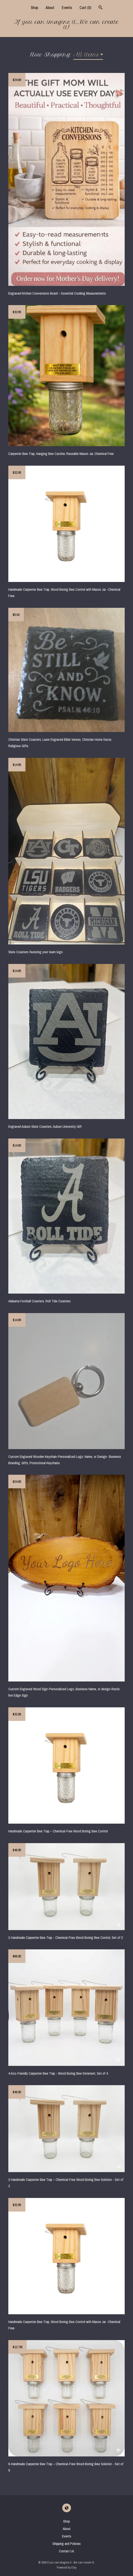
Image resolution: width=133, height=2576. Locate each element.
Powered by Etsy (66, 2567)
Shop (34, 7)
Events (67, 7)
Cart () (85, 7)
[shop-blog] (66, 2508)
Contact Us (66, 2551)
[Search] (100, 8)
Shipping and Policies (66, 2543)
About (50, 7)
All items (86, 54)
